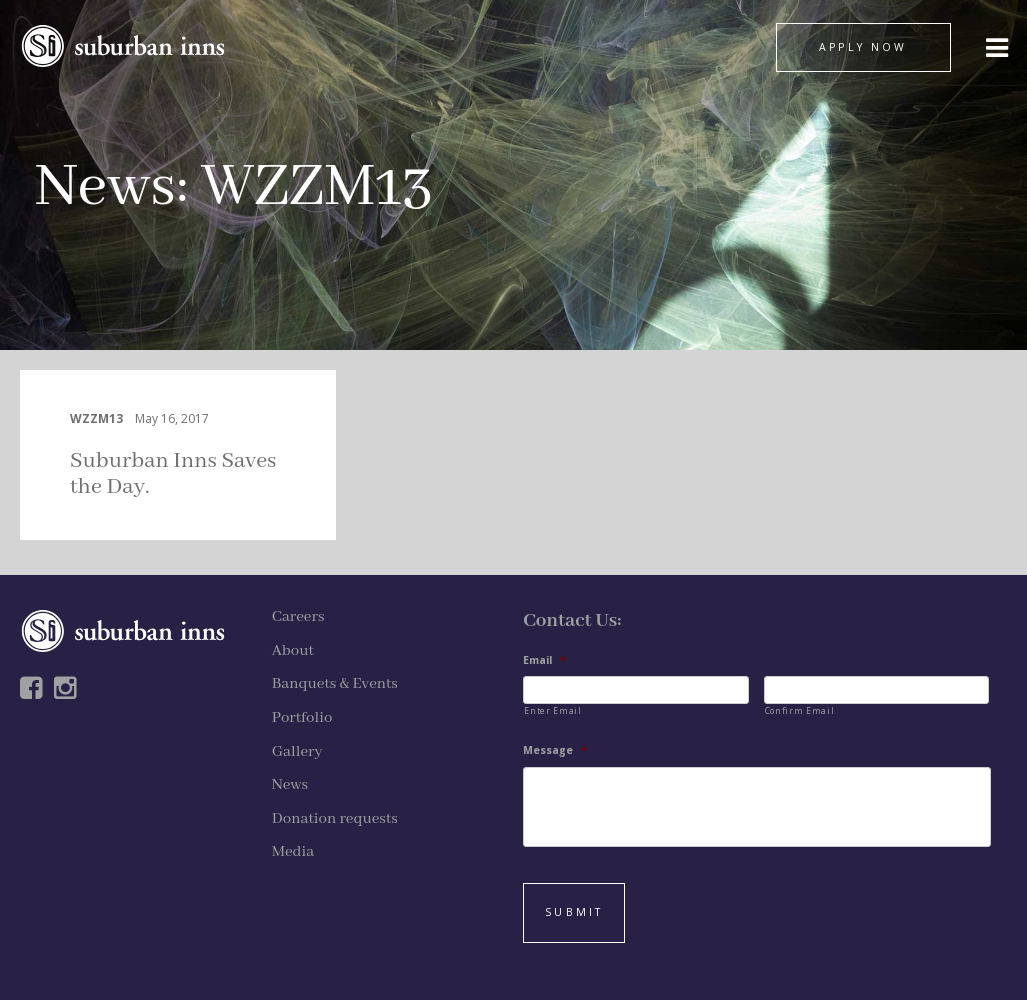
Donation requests (335, 819)
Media (293, 852)
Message (555, 750)
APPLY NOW (863, 47)
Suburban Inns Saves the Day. (173, 474)
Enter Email (552, 710)
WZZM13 (96, 418)
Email (544, 660)
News (105, 187)
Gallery (297, 752)
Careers (298, 617)
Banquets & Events (335, 684)
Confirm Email (800, 710)
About (293, 651)
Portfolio (302, 718)
